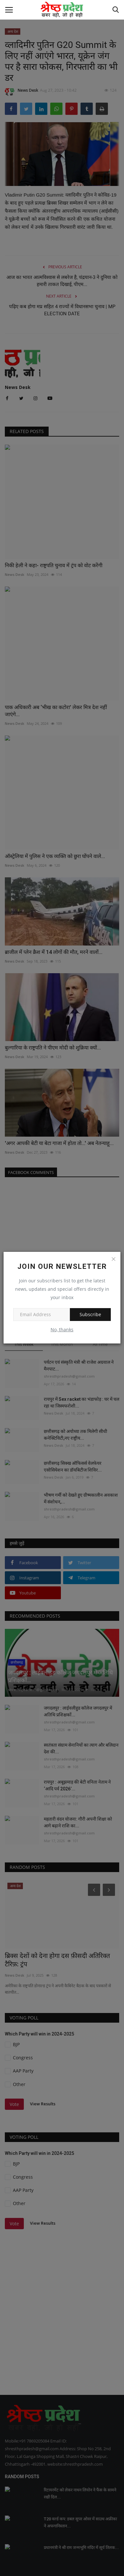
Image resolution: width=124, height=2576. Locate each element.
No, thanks (62, 1329)
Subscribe (90, 1314)
